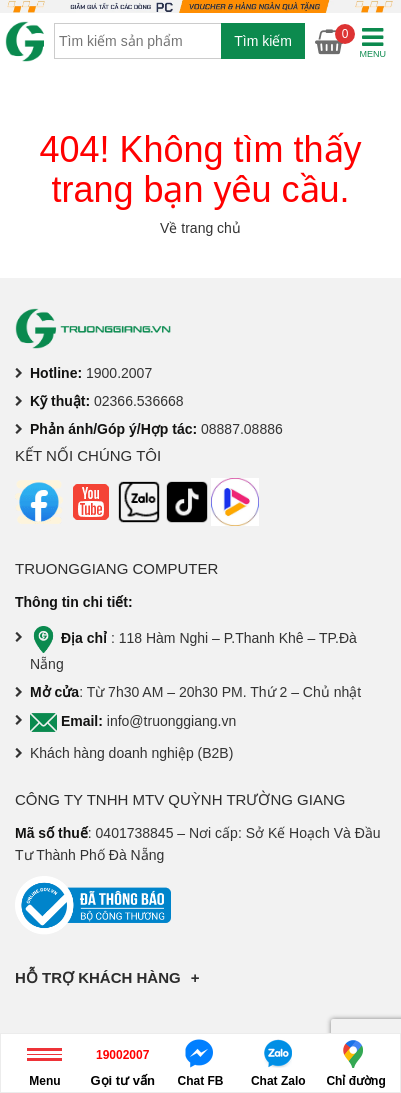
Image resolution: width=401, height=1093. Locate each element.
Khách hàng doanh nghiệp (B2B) (131, 753)
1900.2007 (119, 373)
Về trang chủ (200, 228)
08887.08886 (242, 429)
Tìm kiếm (263, 41)
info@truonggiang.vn (171, 721)
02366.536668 (139, 401)
